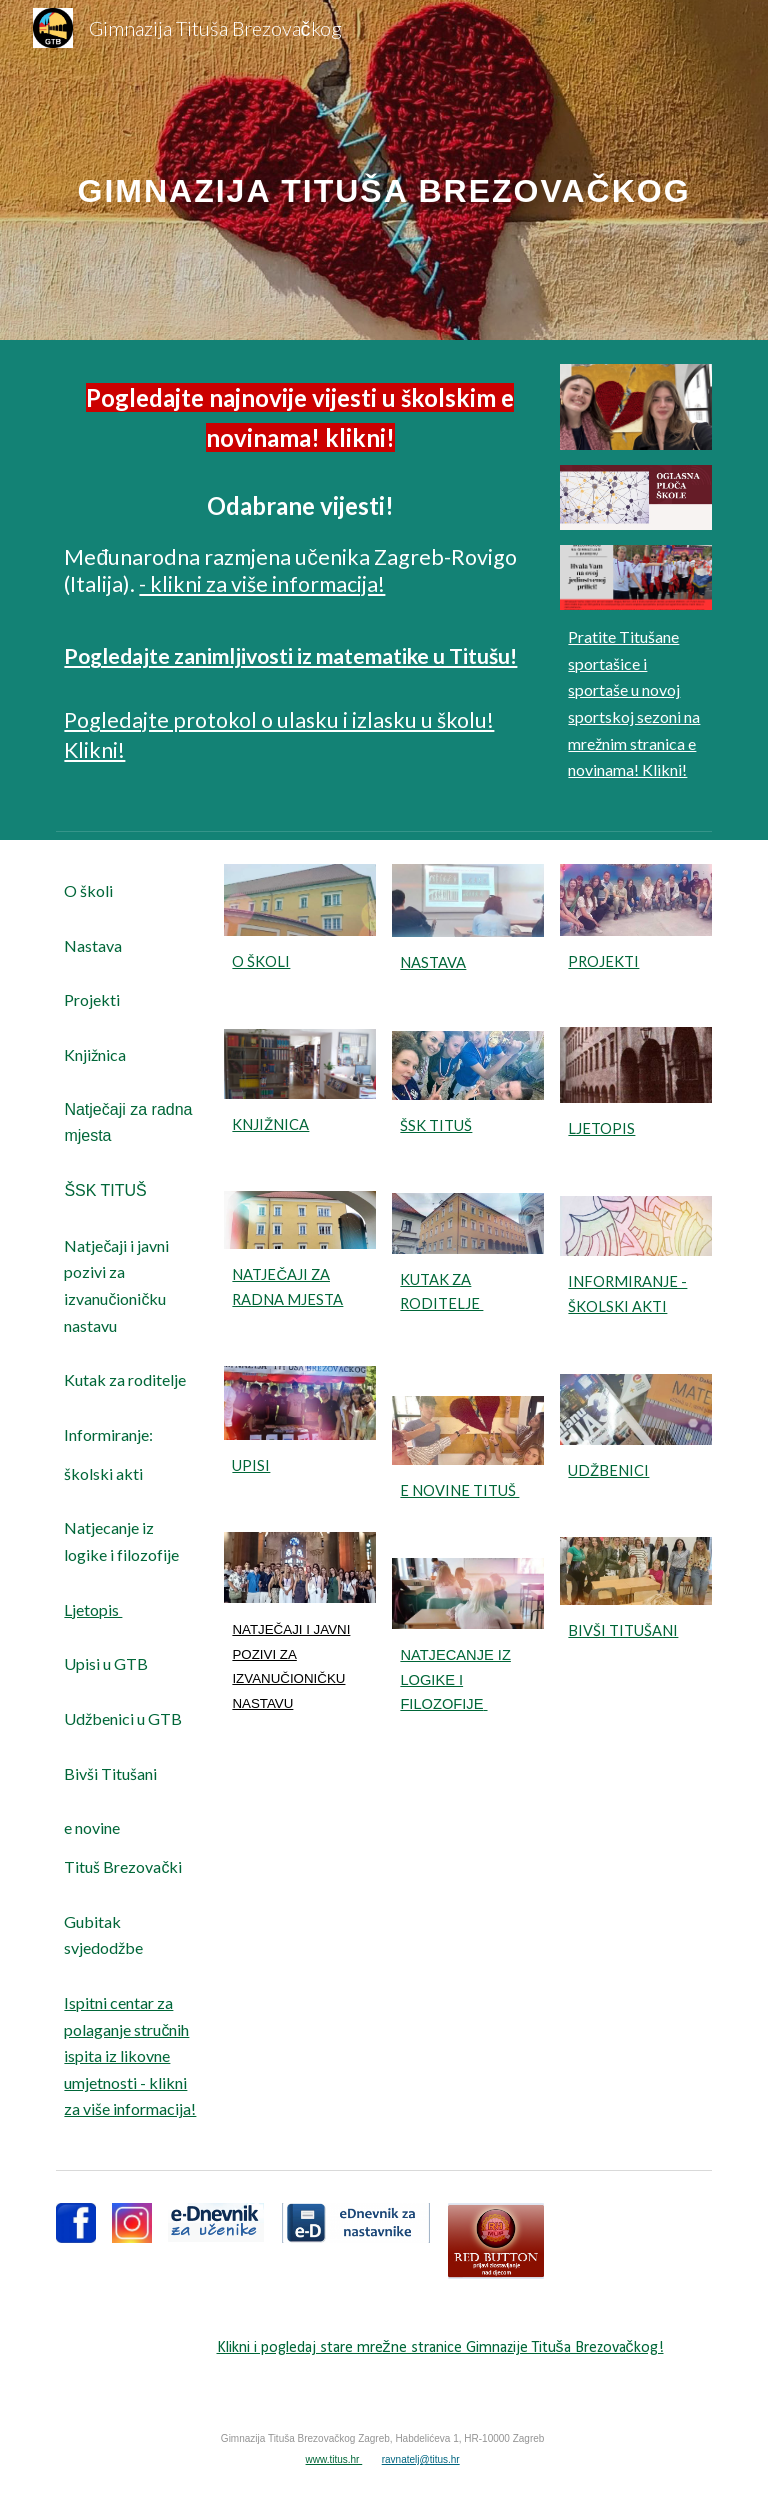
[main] (383, 169)
